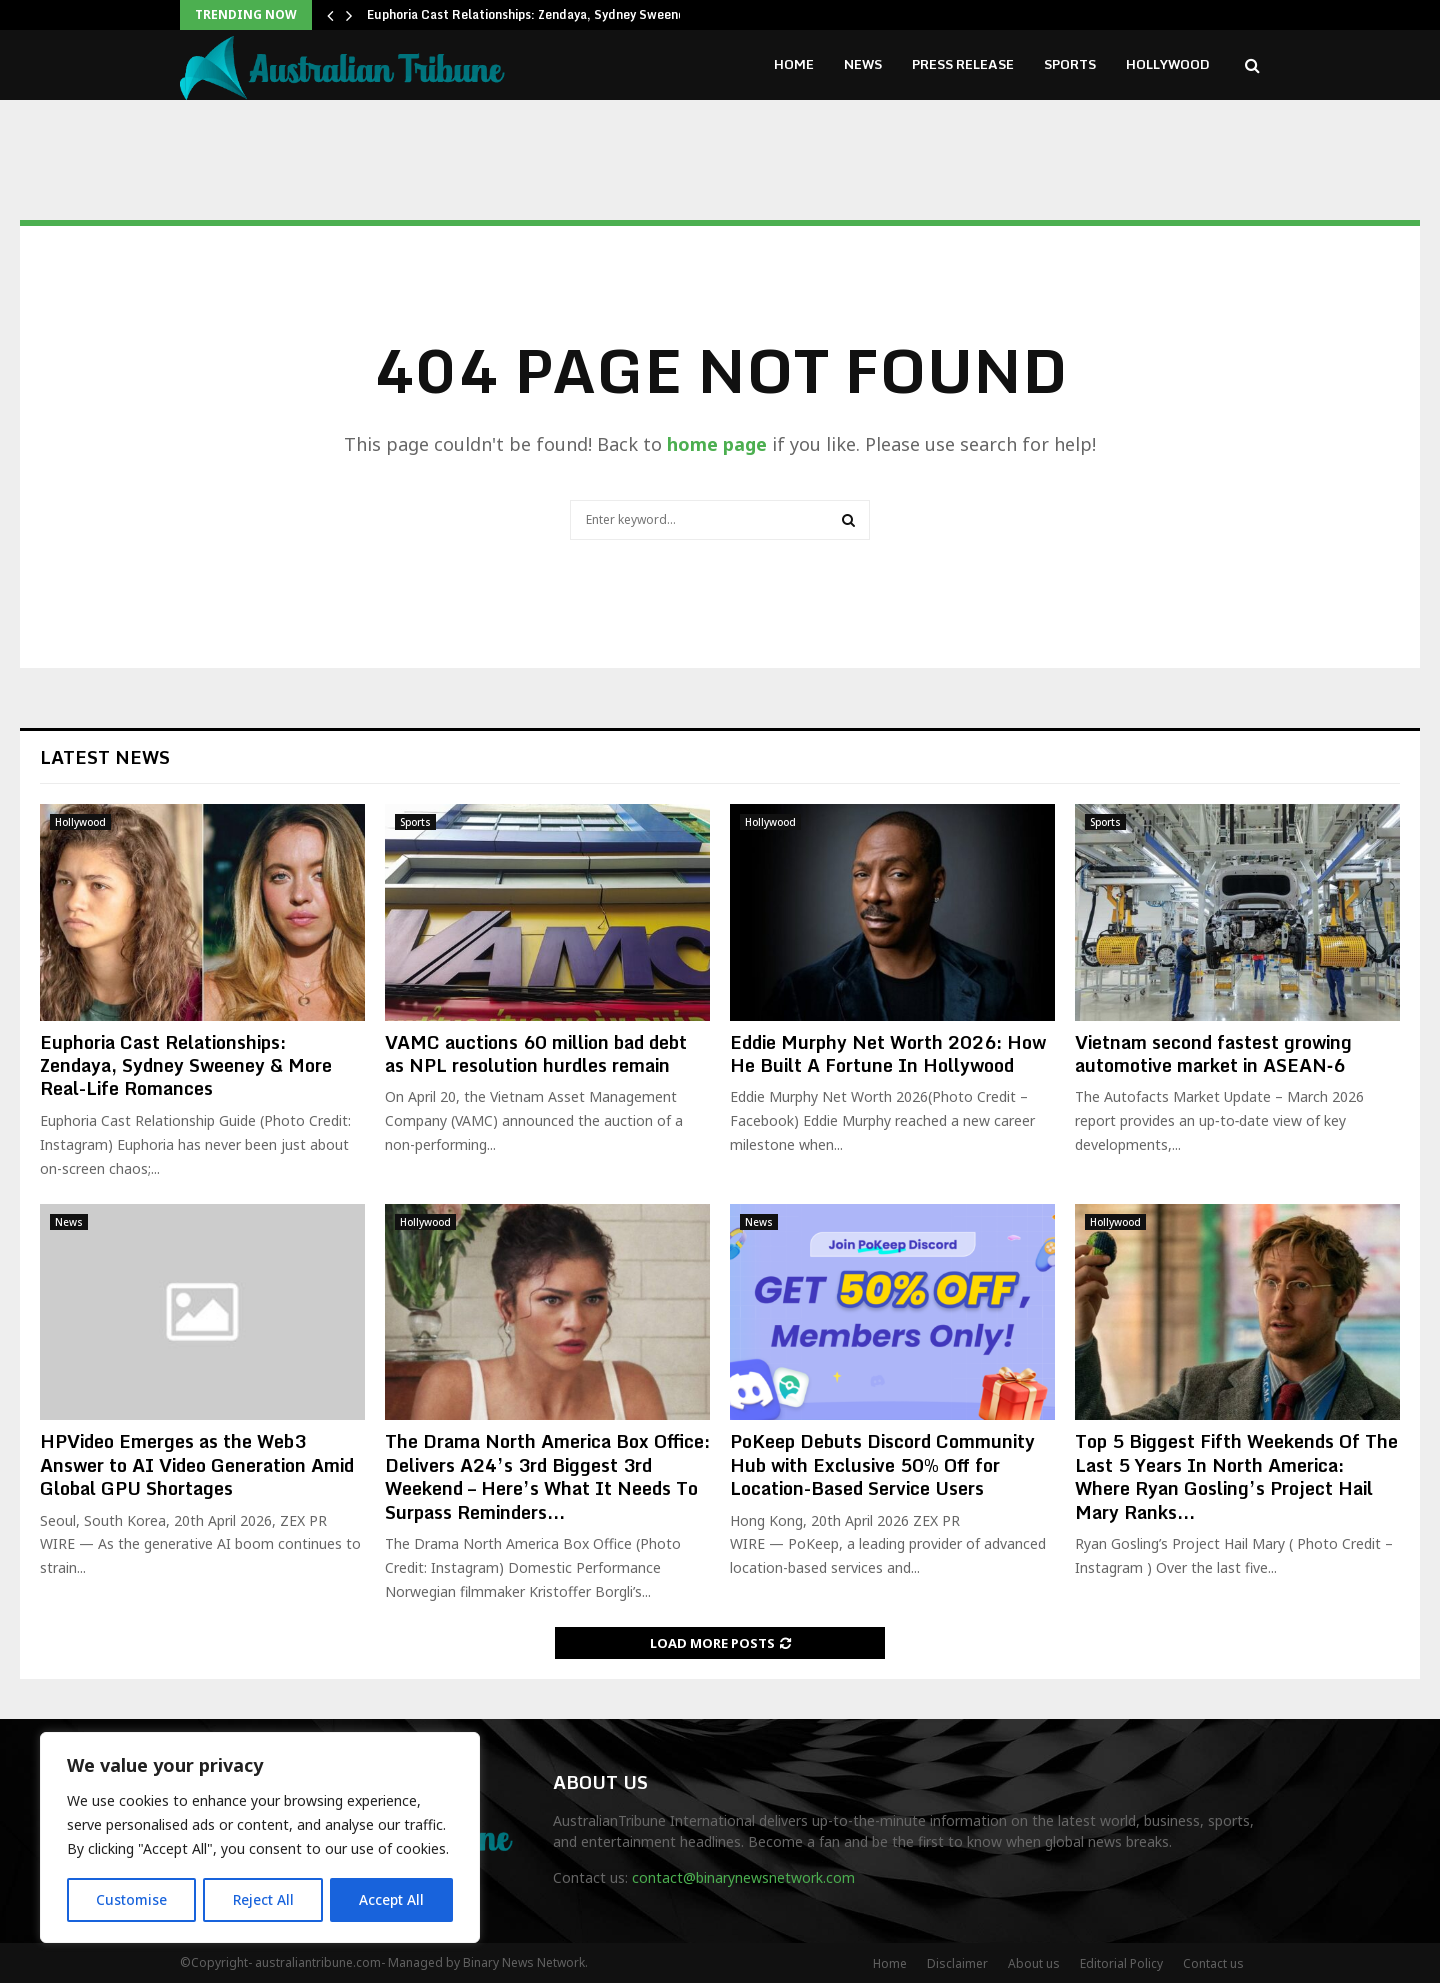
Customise (131, 1899)
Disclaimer (957, 1963)
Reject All (263, 1899)
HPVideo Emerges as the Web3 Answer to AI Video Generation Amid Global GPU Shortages (197, 1464)
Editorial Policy (1121, 1963)
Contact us (1213, 1963)
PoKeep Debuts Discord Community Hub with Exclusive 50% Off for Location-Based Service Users (882, 1464)
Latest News (105, 757)
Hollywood (1168, 64)
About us (1034, 1963)
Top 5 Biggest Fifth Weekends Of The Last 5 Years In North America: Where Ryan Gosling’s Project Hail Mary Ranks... (1236, 1476)
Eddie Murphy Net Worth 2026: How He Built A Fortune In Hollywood (888, 1053)
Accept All (392, 1899)
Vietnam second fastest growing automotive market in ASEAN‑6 (1213, 1053)
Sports (1070, 64)
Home (794, 64)
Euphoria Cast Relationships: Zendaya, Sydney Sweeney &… (540, 14)
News (863, 64)
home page (717, 444)
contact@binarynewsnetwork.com (743, 1877)
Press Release (963, 64)
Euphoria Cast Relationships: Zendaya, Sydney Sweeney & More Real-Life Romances (186, 1065)
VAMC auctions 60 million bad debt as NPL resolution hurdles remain (536, 1053)
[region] (260, 1838)
